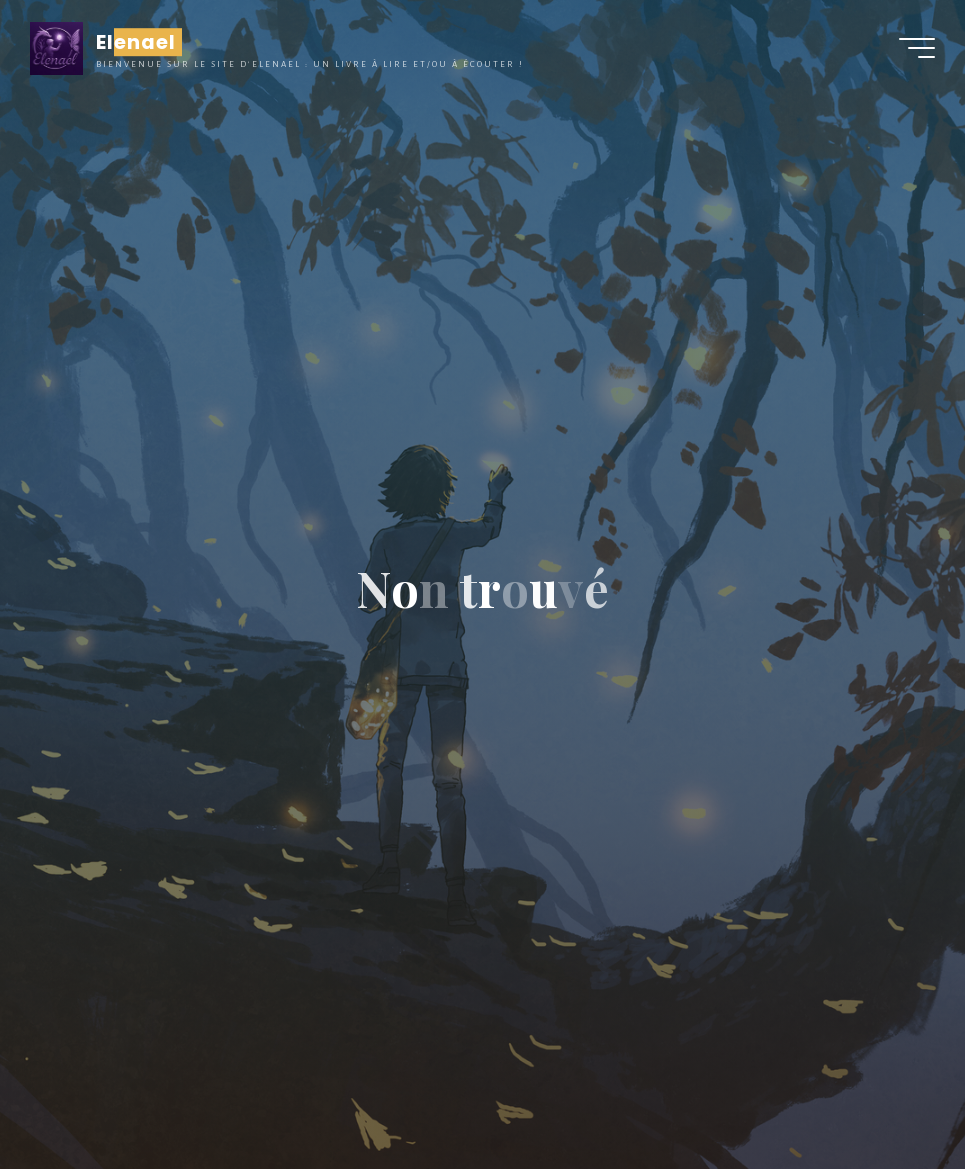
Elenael (136, 42)
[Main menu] (917, 48)
